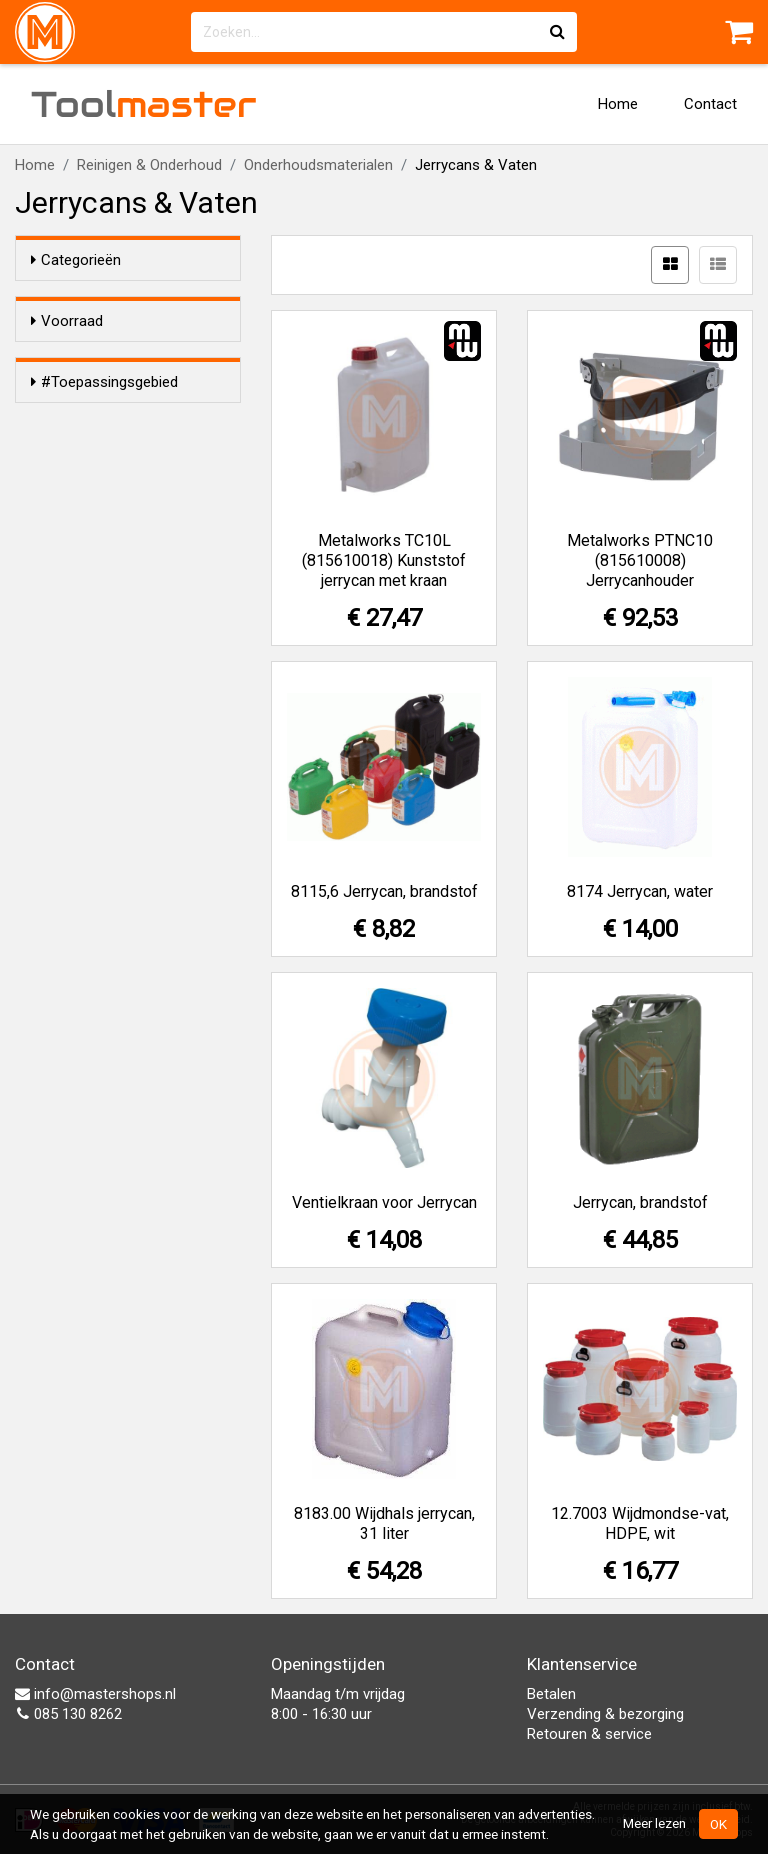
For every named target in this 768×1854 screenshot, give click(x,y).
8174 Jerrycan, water (640, 891)
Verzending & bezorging (605, 1714)
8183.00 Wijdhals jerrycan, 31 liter (384, 1523)
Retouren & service (589, 1734)
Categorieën (76, 260)
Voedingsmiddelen (131, 529)
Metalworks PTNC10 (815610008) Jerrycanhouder (640, 560)
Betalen (551, 1694)
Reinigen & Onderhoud (149, 165)
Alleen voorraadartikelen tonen (140, 360)
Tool (144, 104)
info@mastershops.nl (95, 1694)
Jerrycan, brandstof (640, 1202)
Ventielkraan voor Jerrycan (384, 1202)
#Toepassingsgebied (104, 439)
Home (618, 104)
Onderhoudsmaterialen (318, 165)
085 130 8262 (68, 1714)
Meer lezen (654, 1823)
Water (90, 503)
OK (718, 1824)
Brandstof (104, 477)
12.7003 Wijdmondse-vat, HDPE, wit (640, 1523)
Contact (710, 104)
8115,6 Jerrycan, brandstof (384, 891)
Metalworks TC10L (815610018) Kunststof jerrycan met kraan (384, 560)
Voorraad (67, 321)
